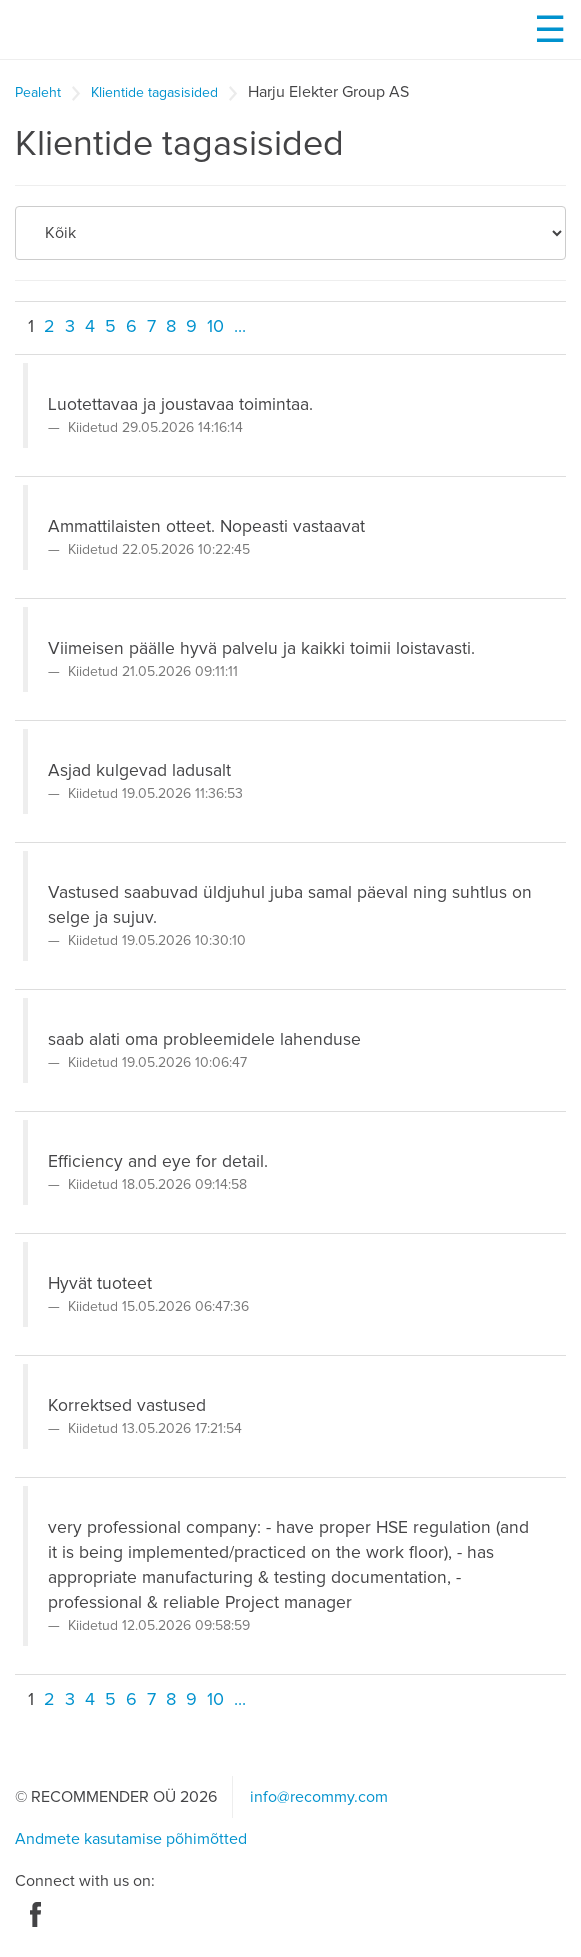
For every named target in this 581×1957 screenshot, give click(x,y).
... (240, 327)
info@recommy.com (319, 1797)
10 (215, 327)
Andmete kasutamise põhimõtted (131, 1839)
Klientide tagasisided (154, 93)
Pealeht (38, 93)
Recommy (124, 29)
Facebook (35, 1914)
